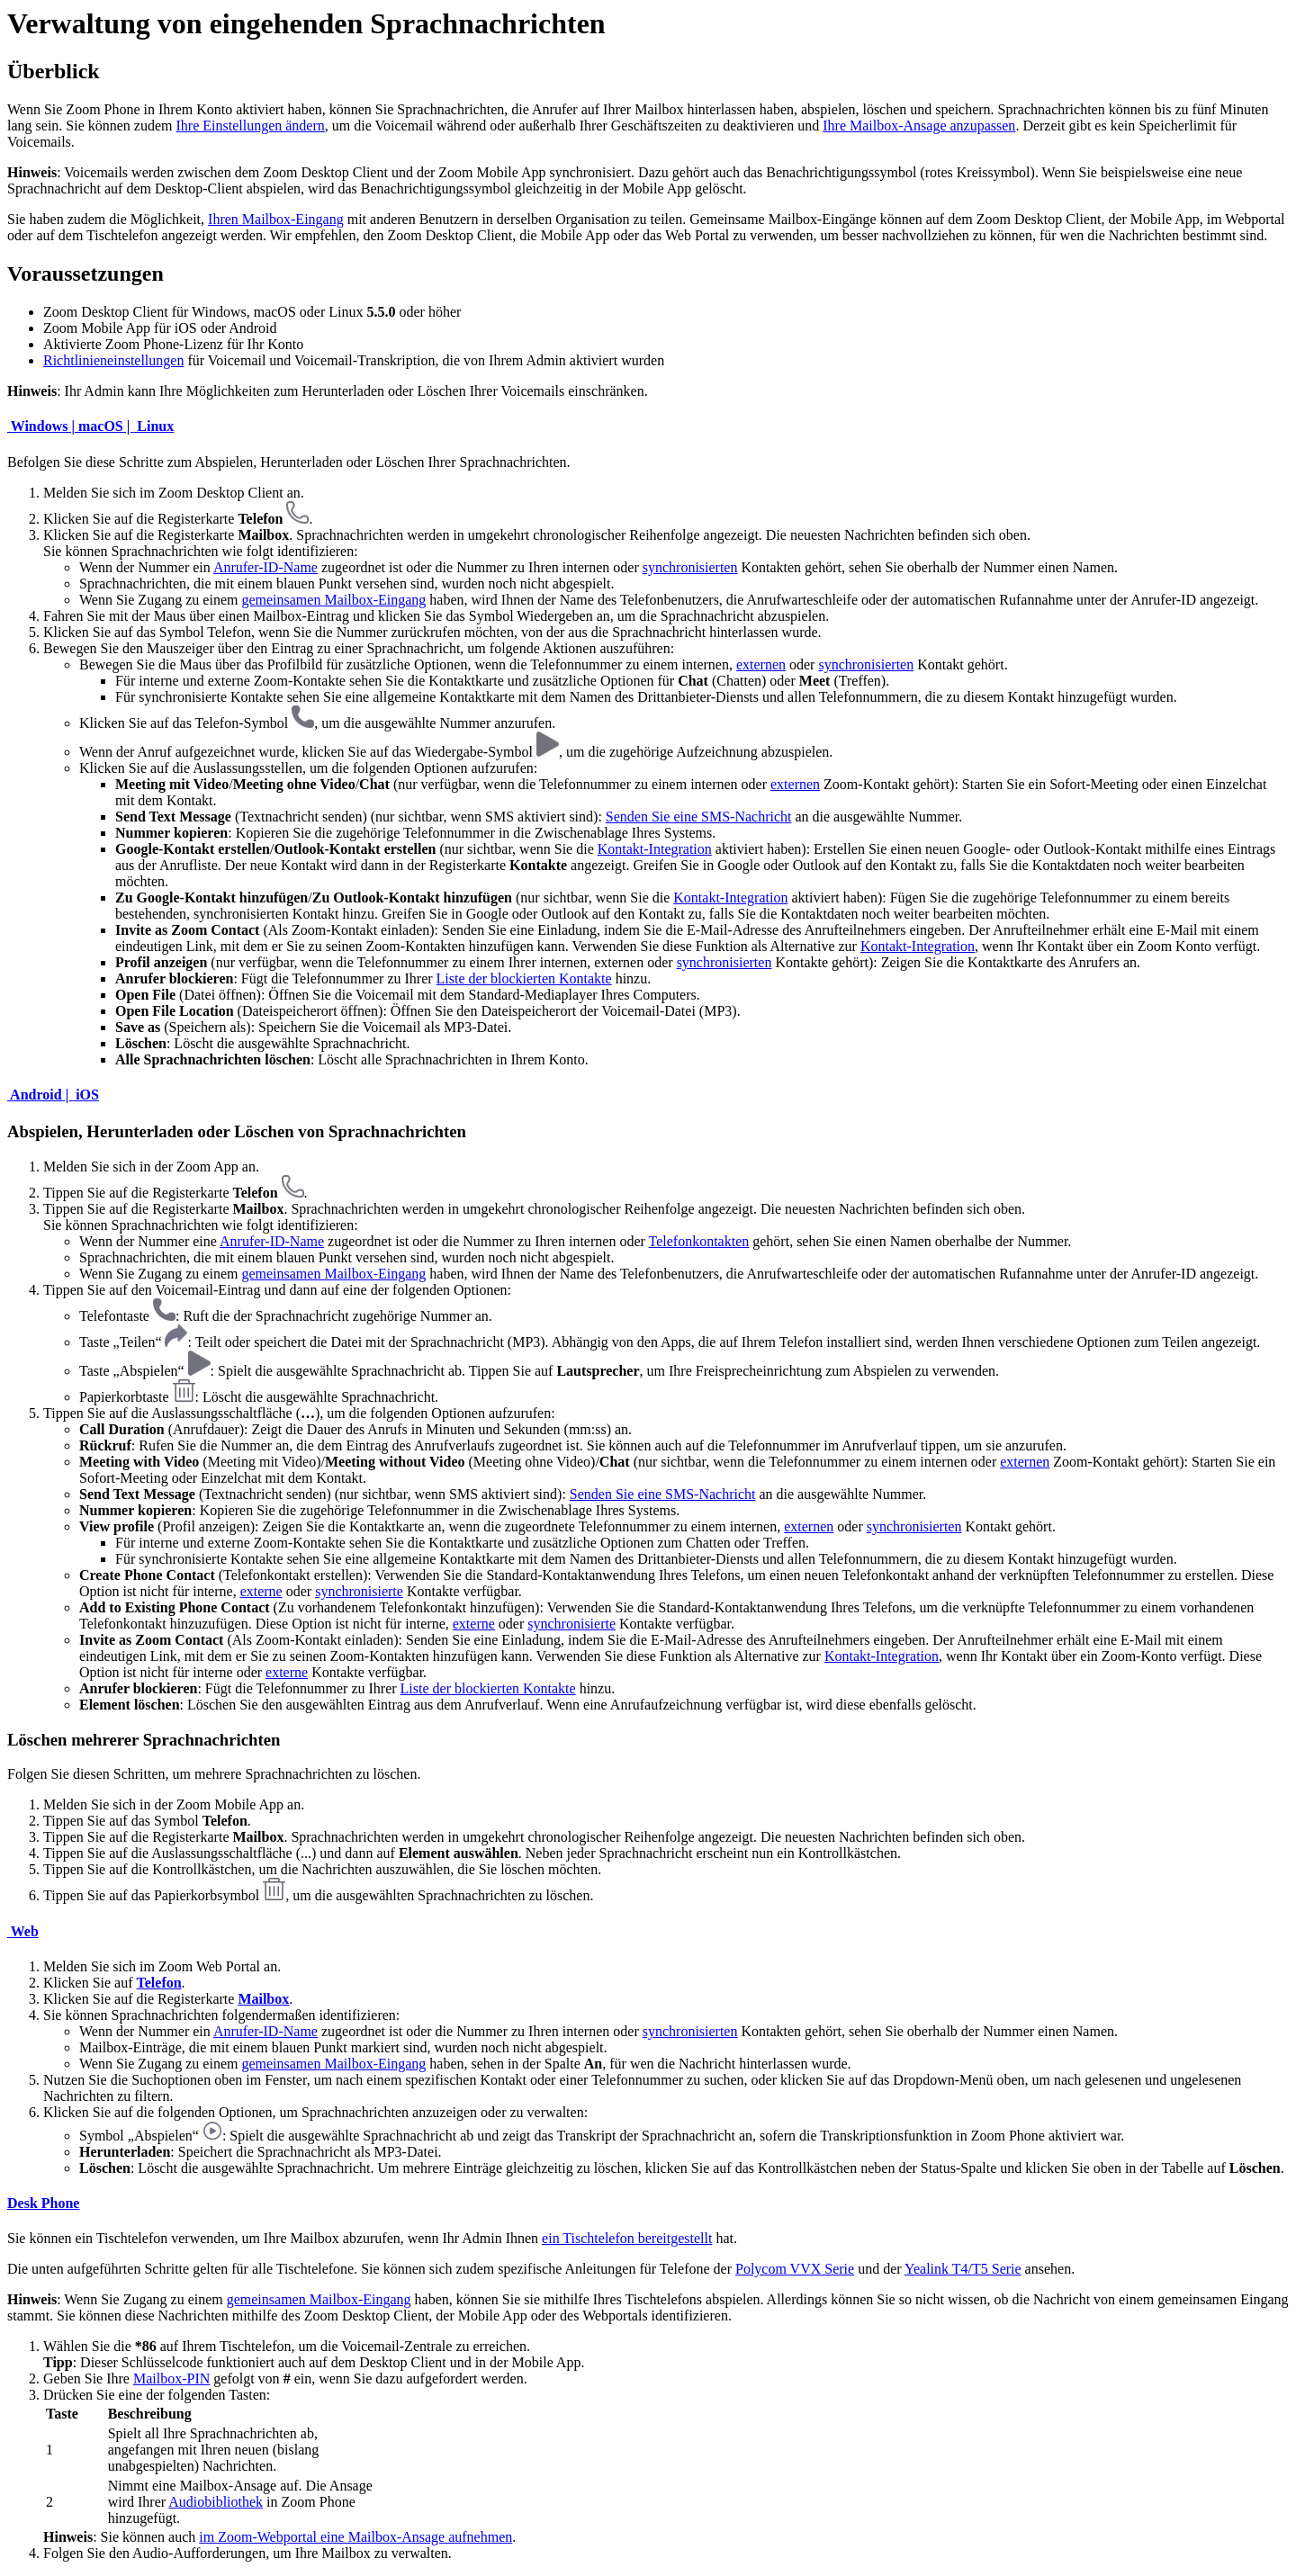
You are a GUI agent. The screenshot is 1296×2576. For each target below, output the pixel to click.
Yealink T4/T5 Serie (963, 2268)
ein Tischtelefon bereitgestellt (627, 2238)
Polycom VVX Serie (794, 2268)
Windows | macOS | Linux (90, 426)
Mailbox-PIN (171, 2378)
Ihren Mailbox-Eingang (276, 219)
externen (761, 664)
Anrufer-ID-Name (265, 567)
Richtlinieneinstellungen (113, 360)
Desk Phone (43, 2203)
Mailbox (263, 1998)
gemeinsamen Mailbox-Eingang (333, 599)
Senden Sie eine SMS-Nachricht (699, 816)
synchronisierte (359, 1591)
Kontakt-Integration (655, 849)
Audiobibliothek (215, 2501)
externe (261, 1591)
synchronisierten (690, 567)
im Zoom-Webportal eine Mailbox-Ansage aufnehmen (355, 2537)
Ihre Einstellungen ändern (250, 125)
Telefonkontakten (699, 1241)
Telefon (159, 1982)
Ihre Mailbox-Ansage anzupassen (919, 125)
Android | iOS (53, 1094)
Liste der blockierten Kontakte (524, 978)
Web (23, 1931)
